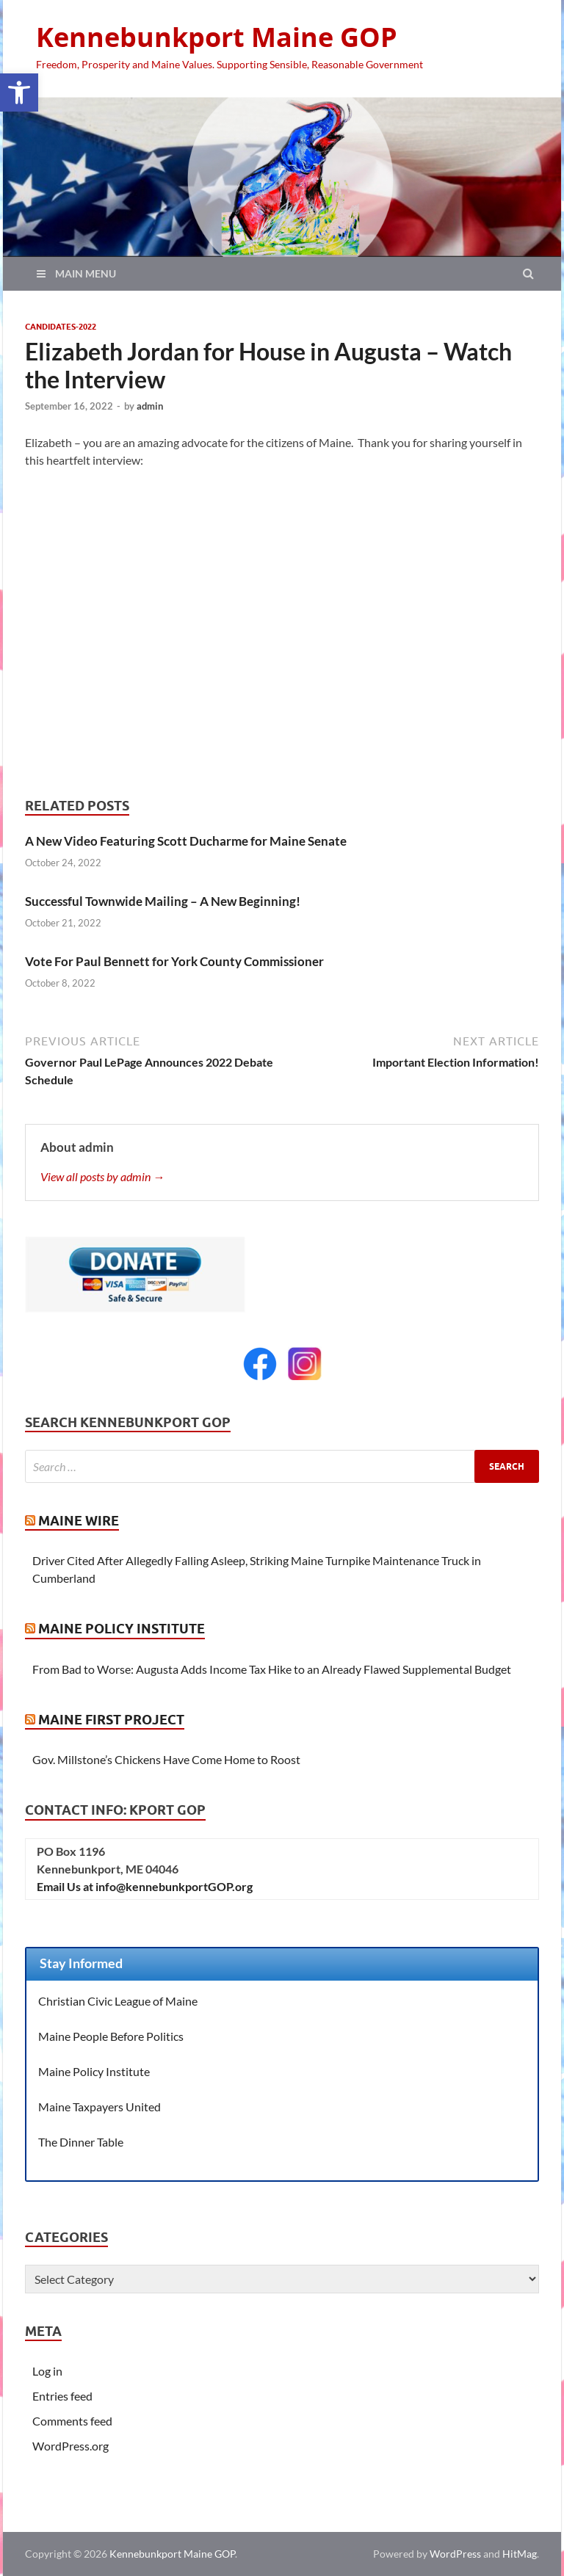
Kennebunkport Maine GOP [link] (216, 37)
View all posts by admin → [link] (102, 1176)
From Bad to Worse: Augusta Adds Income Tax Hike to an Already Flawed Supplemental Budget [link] (271, 1669)
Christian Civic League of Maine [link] (118, 2001)
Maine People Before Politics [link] (111, 2036)
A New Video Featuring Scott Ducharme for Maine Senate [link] (186, 841)
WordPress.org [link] (70, 2446)
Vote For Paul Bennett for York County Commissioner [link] (174, 961)
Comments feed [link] (72, 2421)
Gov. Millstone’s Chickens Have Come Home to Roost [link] (166, 1759)
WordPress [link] (455, 2553)
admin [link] (150, 406)
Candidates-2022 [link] (60, 327)
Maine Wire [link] (78, 1520)
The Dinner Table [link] (80, 2142)
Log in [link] (47, 2371)
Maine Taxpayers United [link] (99, 2107)
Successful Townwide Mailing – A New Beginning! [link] (162, 901)
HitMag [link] (519, 2553)
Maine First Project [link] (111, 1719)
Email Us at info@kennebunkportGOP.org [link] (145, 1886)
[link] (19, 92)
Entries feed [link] (62, 2396)
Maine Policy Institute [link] (121, 1628)
